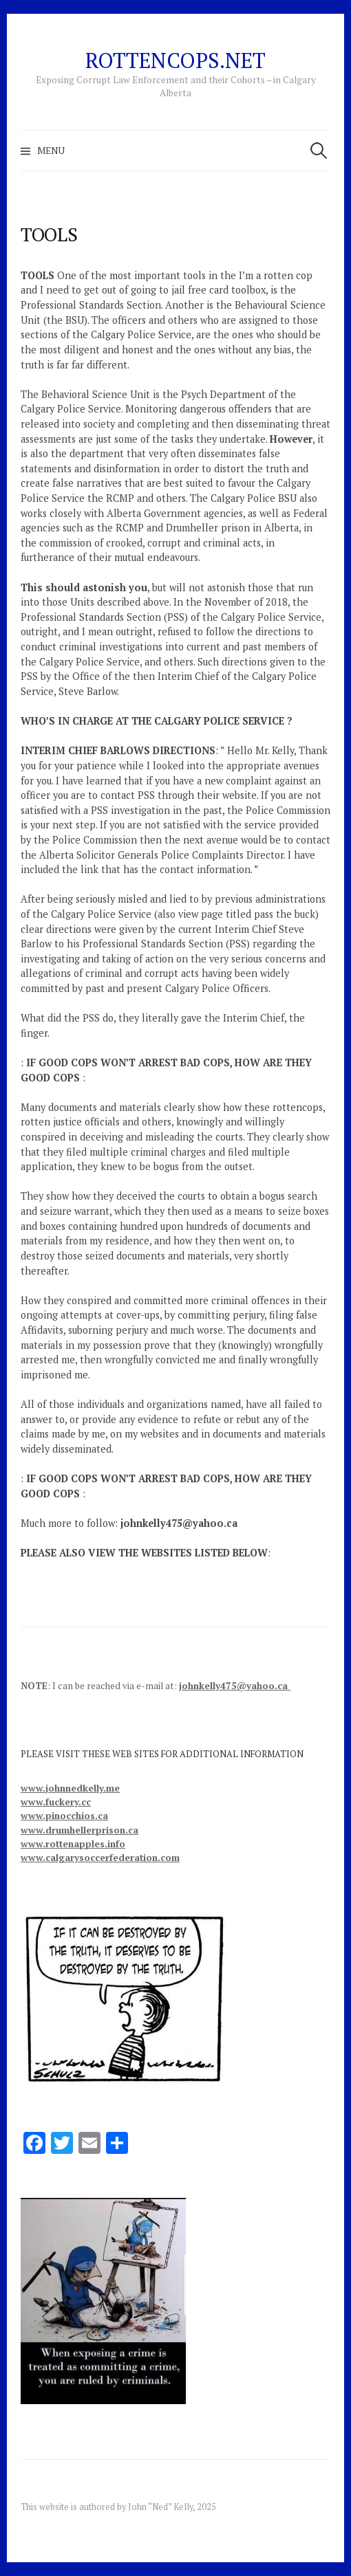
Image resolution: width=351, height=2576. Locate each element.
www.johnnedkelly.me (70, 1788)
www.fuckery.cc (56, 1802)
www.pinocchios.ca (64, 1815)
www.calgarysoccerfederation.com (100, 1857)
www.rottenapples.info (73, 1844)
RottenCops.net (175, 60)
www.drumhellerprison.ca (79, 1830)
